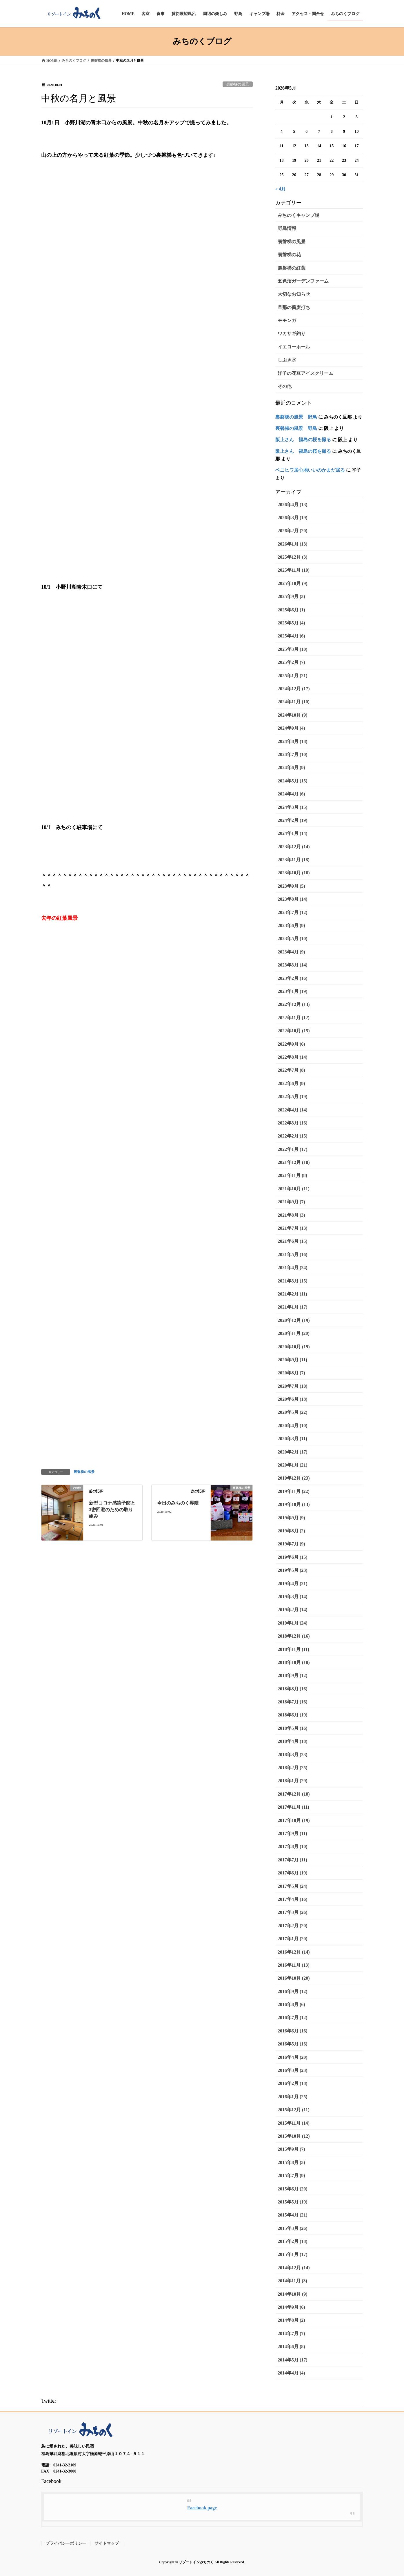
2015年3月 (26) (292, 2228)
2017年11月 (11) (293, 1807)
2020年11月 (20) (294, 1333)
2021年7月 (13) (292, 1228)
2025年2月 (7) (291, 662)
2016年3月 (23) (292, 2070)
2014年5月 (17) (292, 2359)
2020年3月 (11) (292, 1438)
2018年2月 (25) (292, 1767)
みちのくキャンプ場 (298, 215)
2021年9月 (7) (291, 1201)
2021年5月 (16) (292, 1254)
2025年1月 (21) (292, 675)
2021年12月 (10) (294, 1162)
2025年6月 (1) (291, 609)
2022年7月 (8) (291, 1070)
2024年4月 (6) (291, 793)
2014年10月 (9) (292, 2294)
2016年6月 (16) (292, 2030)
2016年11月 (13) (294, 1965)
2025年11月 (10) (294, 570)
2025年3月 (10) (292, 649)
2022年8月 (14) (292, 1057)
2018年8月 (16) (292, 1688)
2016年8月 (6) (291, 2004)
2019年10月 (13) (294, 1504)
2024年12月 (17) (294, 688)
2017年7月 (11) (292, 1859)
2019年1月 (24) (292, 1623)
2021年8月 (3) (291, 1215)
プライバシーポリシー (66, 2543)
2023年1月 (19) (292, 991)
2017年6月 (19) (292, 1872)
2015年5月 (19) (292, 2201)
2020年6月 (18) (292, 1399)
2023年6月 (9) (291, 925)
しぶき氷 (287, 359)
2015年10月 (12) (294, 2136)
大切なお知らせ (294, 294)
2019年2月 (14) (292, 1609)
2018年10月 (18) (294, 1662)
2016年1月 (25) (292, 2096)
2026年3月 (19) (292, 517)
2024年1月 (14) (292, 833)
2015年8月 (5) (291, 2162)
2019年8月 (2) (291, 1530)
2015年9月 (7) (291, 2149)
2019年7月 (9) (291, 1543)
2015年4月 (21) (292, 2214)
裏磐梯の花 (289, 254)
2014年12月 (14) (294, 2267)
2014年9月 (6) (291, 2307)
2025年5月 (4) (291, 622)
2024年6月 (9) (291, 767)
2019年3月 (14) (292, 1596)
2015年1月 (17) (292, 2254)
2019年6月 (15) (292, 1557)
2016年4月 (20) (292, 2057)
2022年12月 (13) (294, 1004)
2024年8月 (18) (292, 741)
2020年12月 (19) (294, 1320)
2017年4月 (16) (292, 1899)
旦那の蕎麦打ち (294, 307)
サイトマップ (106, 2543)
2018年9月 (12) (292, 1675)
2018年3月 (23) (292, 1754)
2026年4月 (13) (292, 504)
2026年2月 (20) (292, 530)
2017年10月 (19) (294, 1820)
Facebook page (202, 2507)
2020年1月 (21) (292, 1465)
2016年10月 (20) (294, 1978)
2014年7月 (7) (291, 2333)
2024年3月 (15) (292, 807)
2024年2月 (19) (292, 820)
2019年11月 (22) (294, 1491)
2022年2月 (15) (292, 1135)
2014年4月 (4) (291, 2372)
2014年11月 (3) (292, 2280)
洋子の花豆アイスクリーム (305, 373)
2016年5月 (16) (292, 2043)
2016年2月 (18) (292, 2083)
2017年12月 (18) (294, 1794)
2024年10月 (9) (292, 715)
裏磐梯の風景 (237, 84)
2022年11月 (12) (294, 1017)
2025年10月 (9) (292, 583)
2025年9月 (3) (291, 596)
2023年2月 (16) (292, 978)
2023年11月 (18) (294, 859)
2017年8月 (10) (292, 1846)
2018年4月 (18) (292, 1741)
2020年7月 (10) (292, 1386)
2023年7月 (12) (292, 912)
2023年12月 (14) (294, 846)
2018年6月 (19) (292, 1714)
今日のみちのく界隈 (178, 1502)
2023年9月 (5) (291, 886)
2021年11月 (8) (292, 1175)
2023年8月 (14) (292, 899)
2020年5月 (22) (292, 1412)
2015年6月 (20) (292, 2188)
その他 (285, 386)
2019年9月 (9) (291, 1517)
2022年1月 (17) (292, 1149)
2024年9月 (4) (291, 728)
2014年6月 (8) (291, 2346)
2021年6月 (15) (292, 1241)
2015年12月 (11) (294, 2109)
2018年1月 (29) (292, 1780)
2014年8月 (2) (291, 2320)
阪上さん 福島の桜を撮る (303, 439)
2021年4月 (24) (292, 1267)
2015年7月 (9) (291, 2175)
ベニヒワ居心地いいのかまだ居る (310, 470)
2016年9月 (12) (292, 1991)
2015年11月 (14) (294, 2123)
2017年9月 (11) (292, 1833)
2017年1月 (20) (292, 1938)
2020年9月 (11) (292, 1359)
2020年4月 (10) (292, 1425)
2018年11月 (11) (293, 1649)
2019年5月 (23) (292, 1570)
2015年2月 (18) (292, 2241)
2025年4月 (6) (291, 635)
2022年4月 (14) (292, 1109)
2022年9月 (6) (291, 1044)
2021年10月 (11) (294, 1188)
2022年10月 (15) (294, 1030)
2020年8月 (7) (291, 1372)
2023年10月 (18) (294, 872)
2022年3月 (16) (292, 1122)
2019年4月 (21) (292, 1583)
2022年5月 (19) (292, 1096)
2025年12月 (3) (292, 557)
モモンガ (287, 320)
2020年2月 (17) (292, 1451)
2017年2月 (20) (292, 1925)
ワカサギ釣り (291, 333)
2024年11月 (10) (294, 701)
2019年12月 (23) (294, 1478)
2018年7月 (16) (292, 1701)
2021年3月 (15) (292, 1280)
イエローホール (294, 346)
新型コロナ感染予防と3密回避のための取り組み (112, 1509)
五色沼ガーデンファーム (303, 281)
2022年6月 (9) (291, 1083)
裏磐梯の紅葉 (291, 268)
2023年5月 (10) (292, 938)
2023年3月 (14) (292, 964)
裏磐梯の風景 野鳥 (296, 417)
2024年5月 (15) (292, 780)
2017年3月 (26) (292, 1912)
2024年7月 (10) (292, 754)
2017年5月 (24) (292, 1886)
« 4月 (280, 188)
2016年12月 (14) (294, 1952)
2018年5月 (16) (292, 1728)
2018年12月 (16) (294, 1636)
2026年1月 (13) (292, 544)
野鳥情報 (287, 228)
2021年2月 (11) (292, 1293)
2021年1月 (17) (292, 1307)
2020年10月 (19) (294, 1346)
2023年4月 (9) (291, 951)
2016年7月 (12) (292, 2017)
